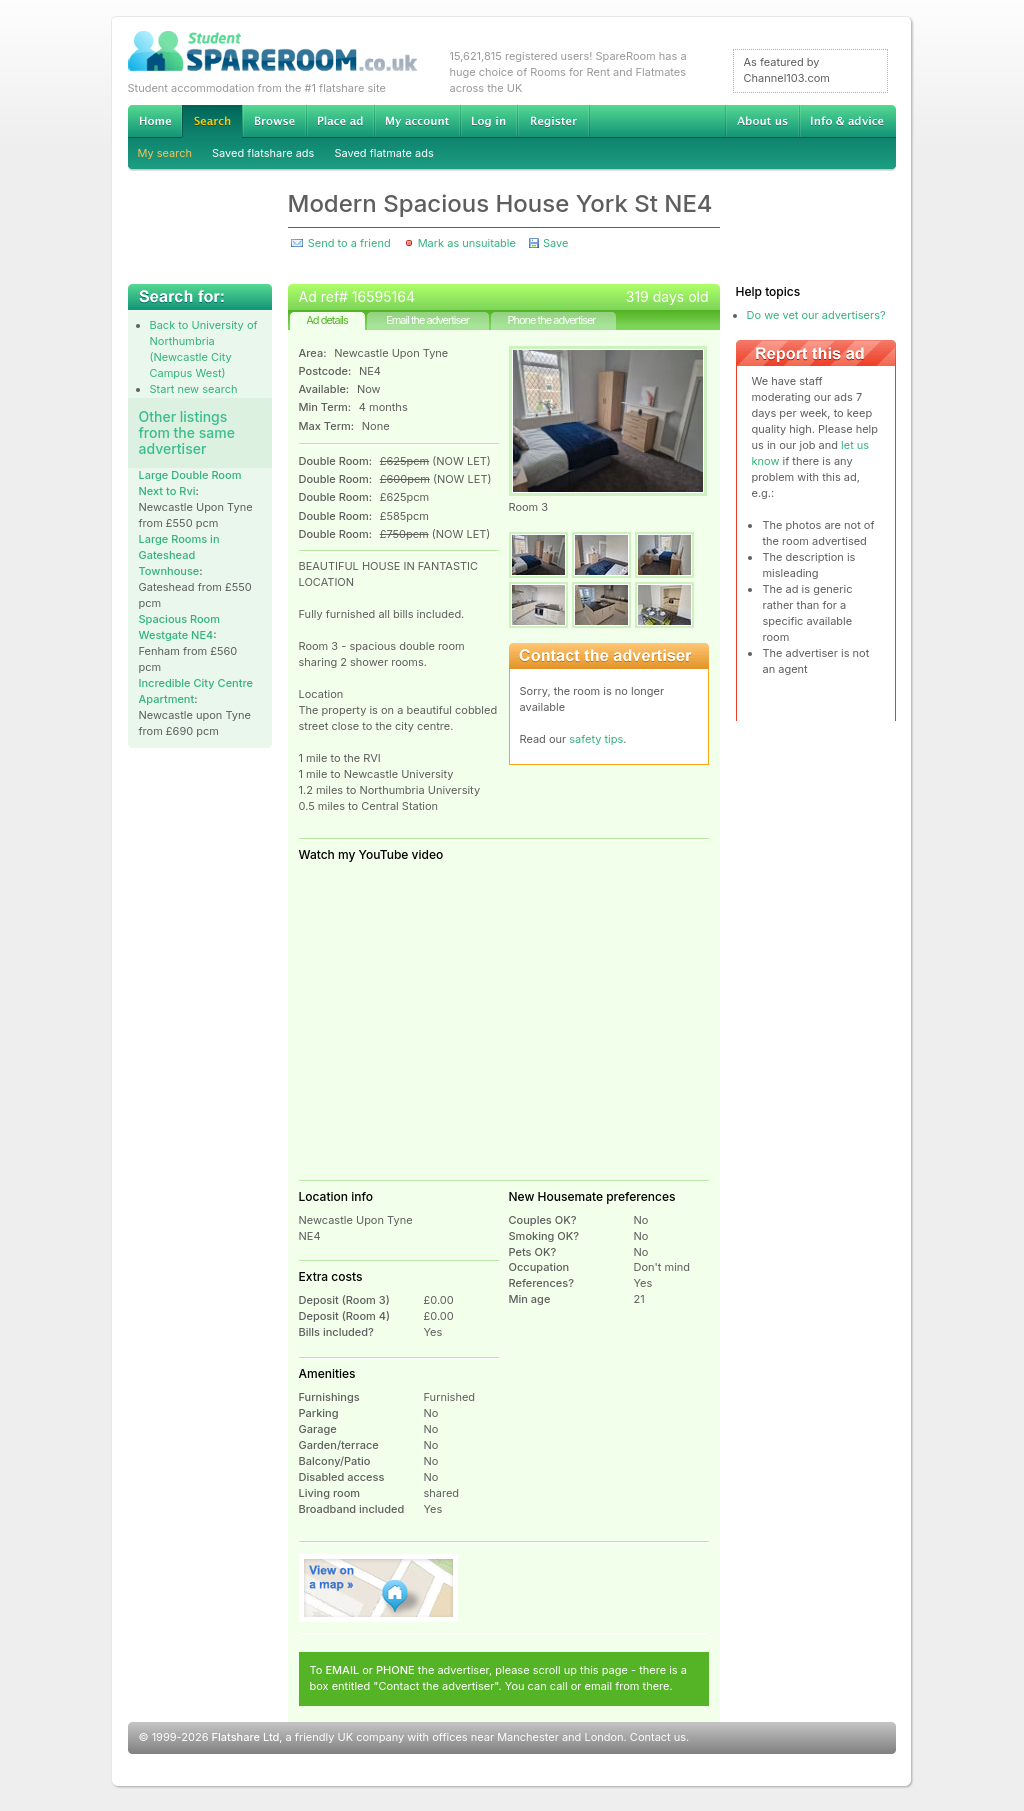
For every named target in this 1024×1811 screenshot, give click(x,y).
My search (165, 153)
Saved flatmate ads (383, 153)
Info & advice (847, 121)
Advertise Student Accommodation (340, 121)
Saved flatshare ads (263, 153)
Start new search (194, 389)
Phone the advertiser (551, 320)
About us (762, 121)
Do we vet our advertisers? (816, 315)
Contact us (658, 1737)
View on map (379, 1588)
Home (155, 121)
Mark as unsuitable (467, 243)
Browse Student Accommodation (274, 121)
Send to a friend (349, 243)
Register (553, 121)
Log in (488, 121)
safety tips (596, 739)
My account (417, 121)
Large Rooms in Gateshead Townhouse (179, 555)
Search (212, 121)
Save (555, 243)
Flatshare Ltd (246, 1737)
